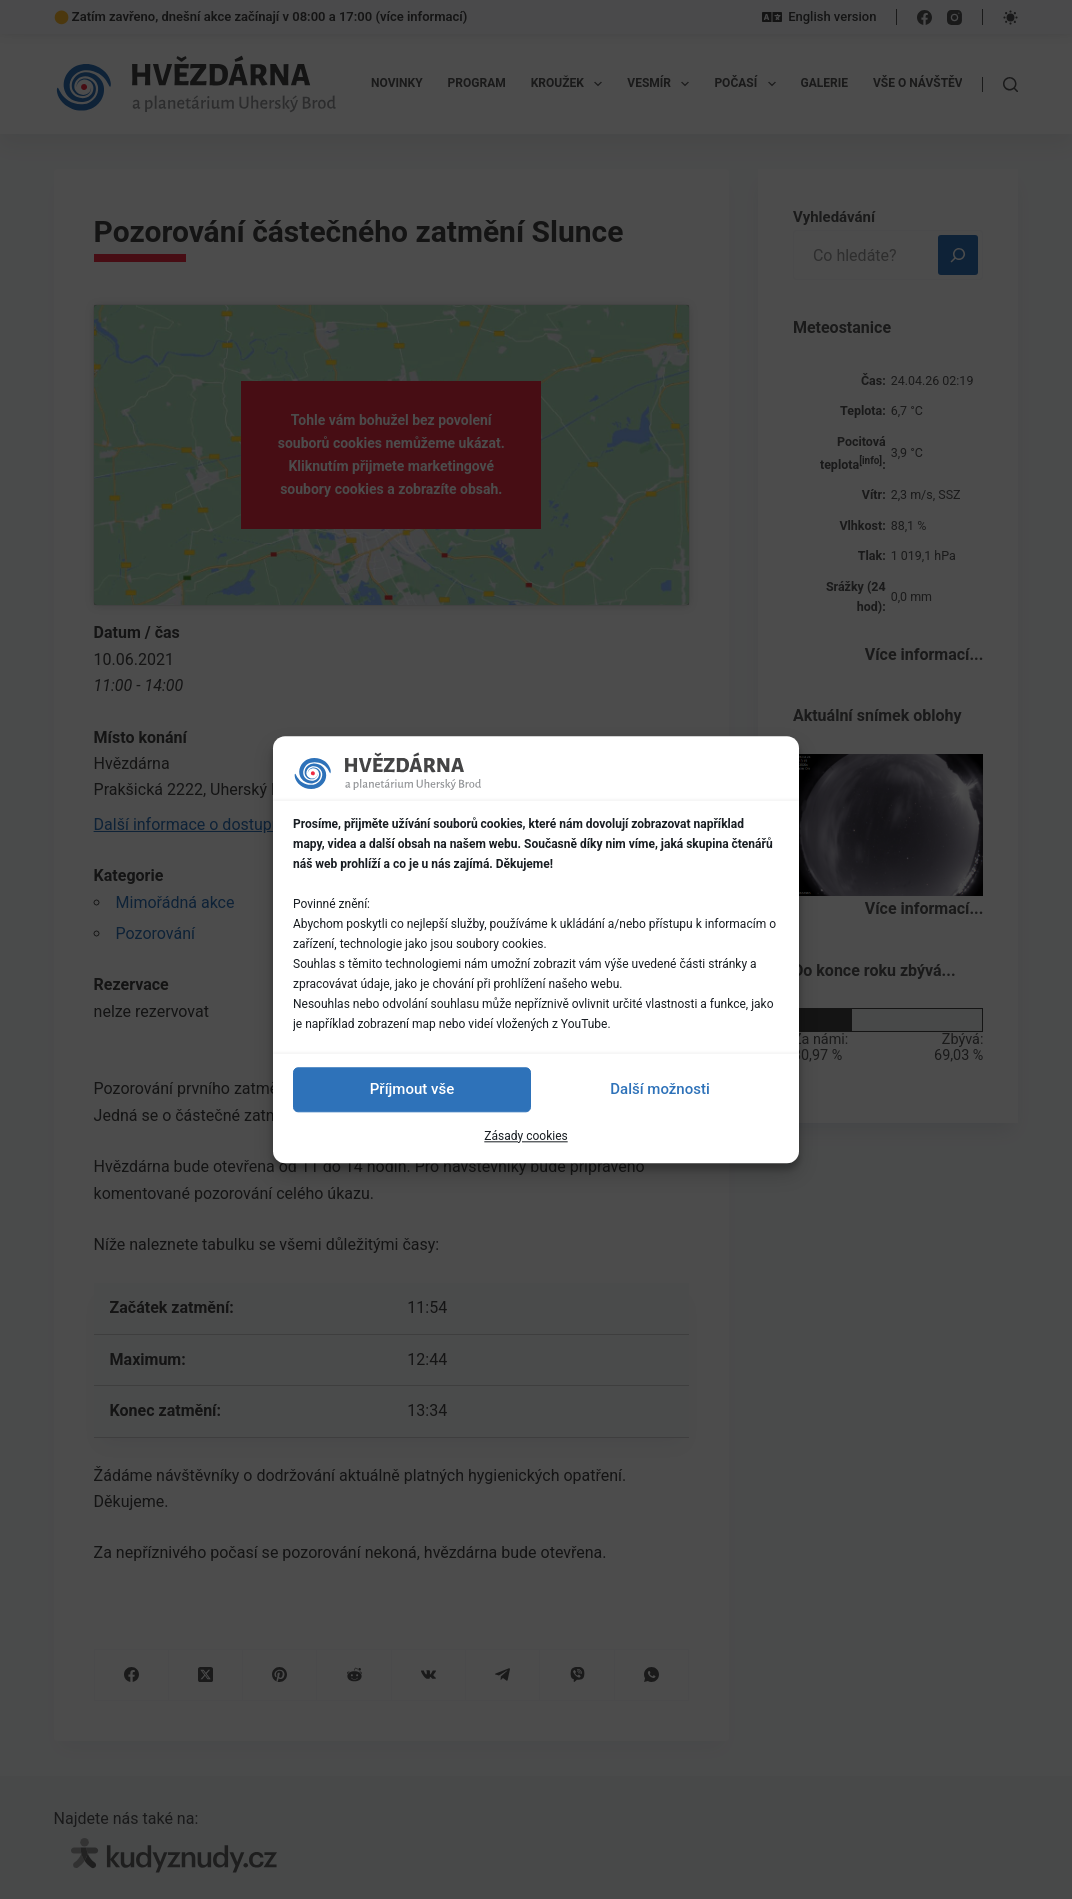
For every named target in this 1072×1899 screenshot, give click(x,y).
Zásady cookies (525, 1136)
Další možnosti (659, 1089)
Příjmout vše (412, 1089)
